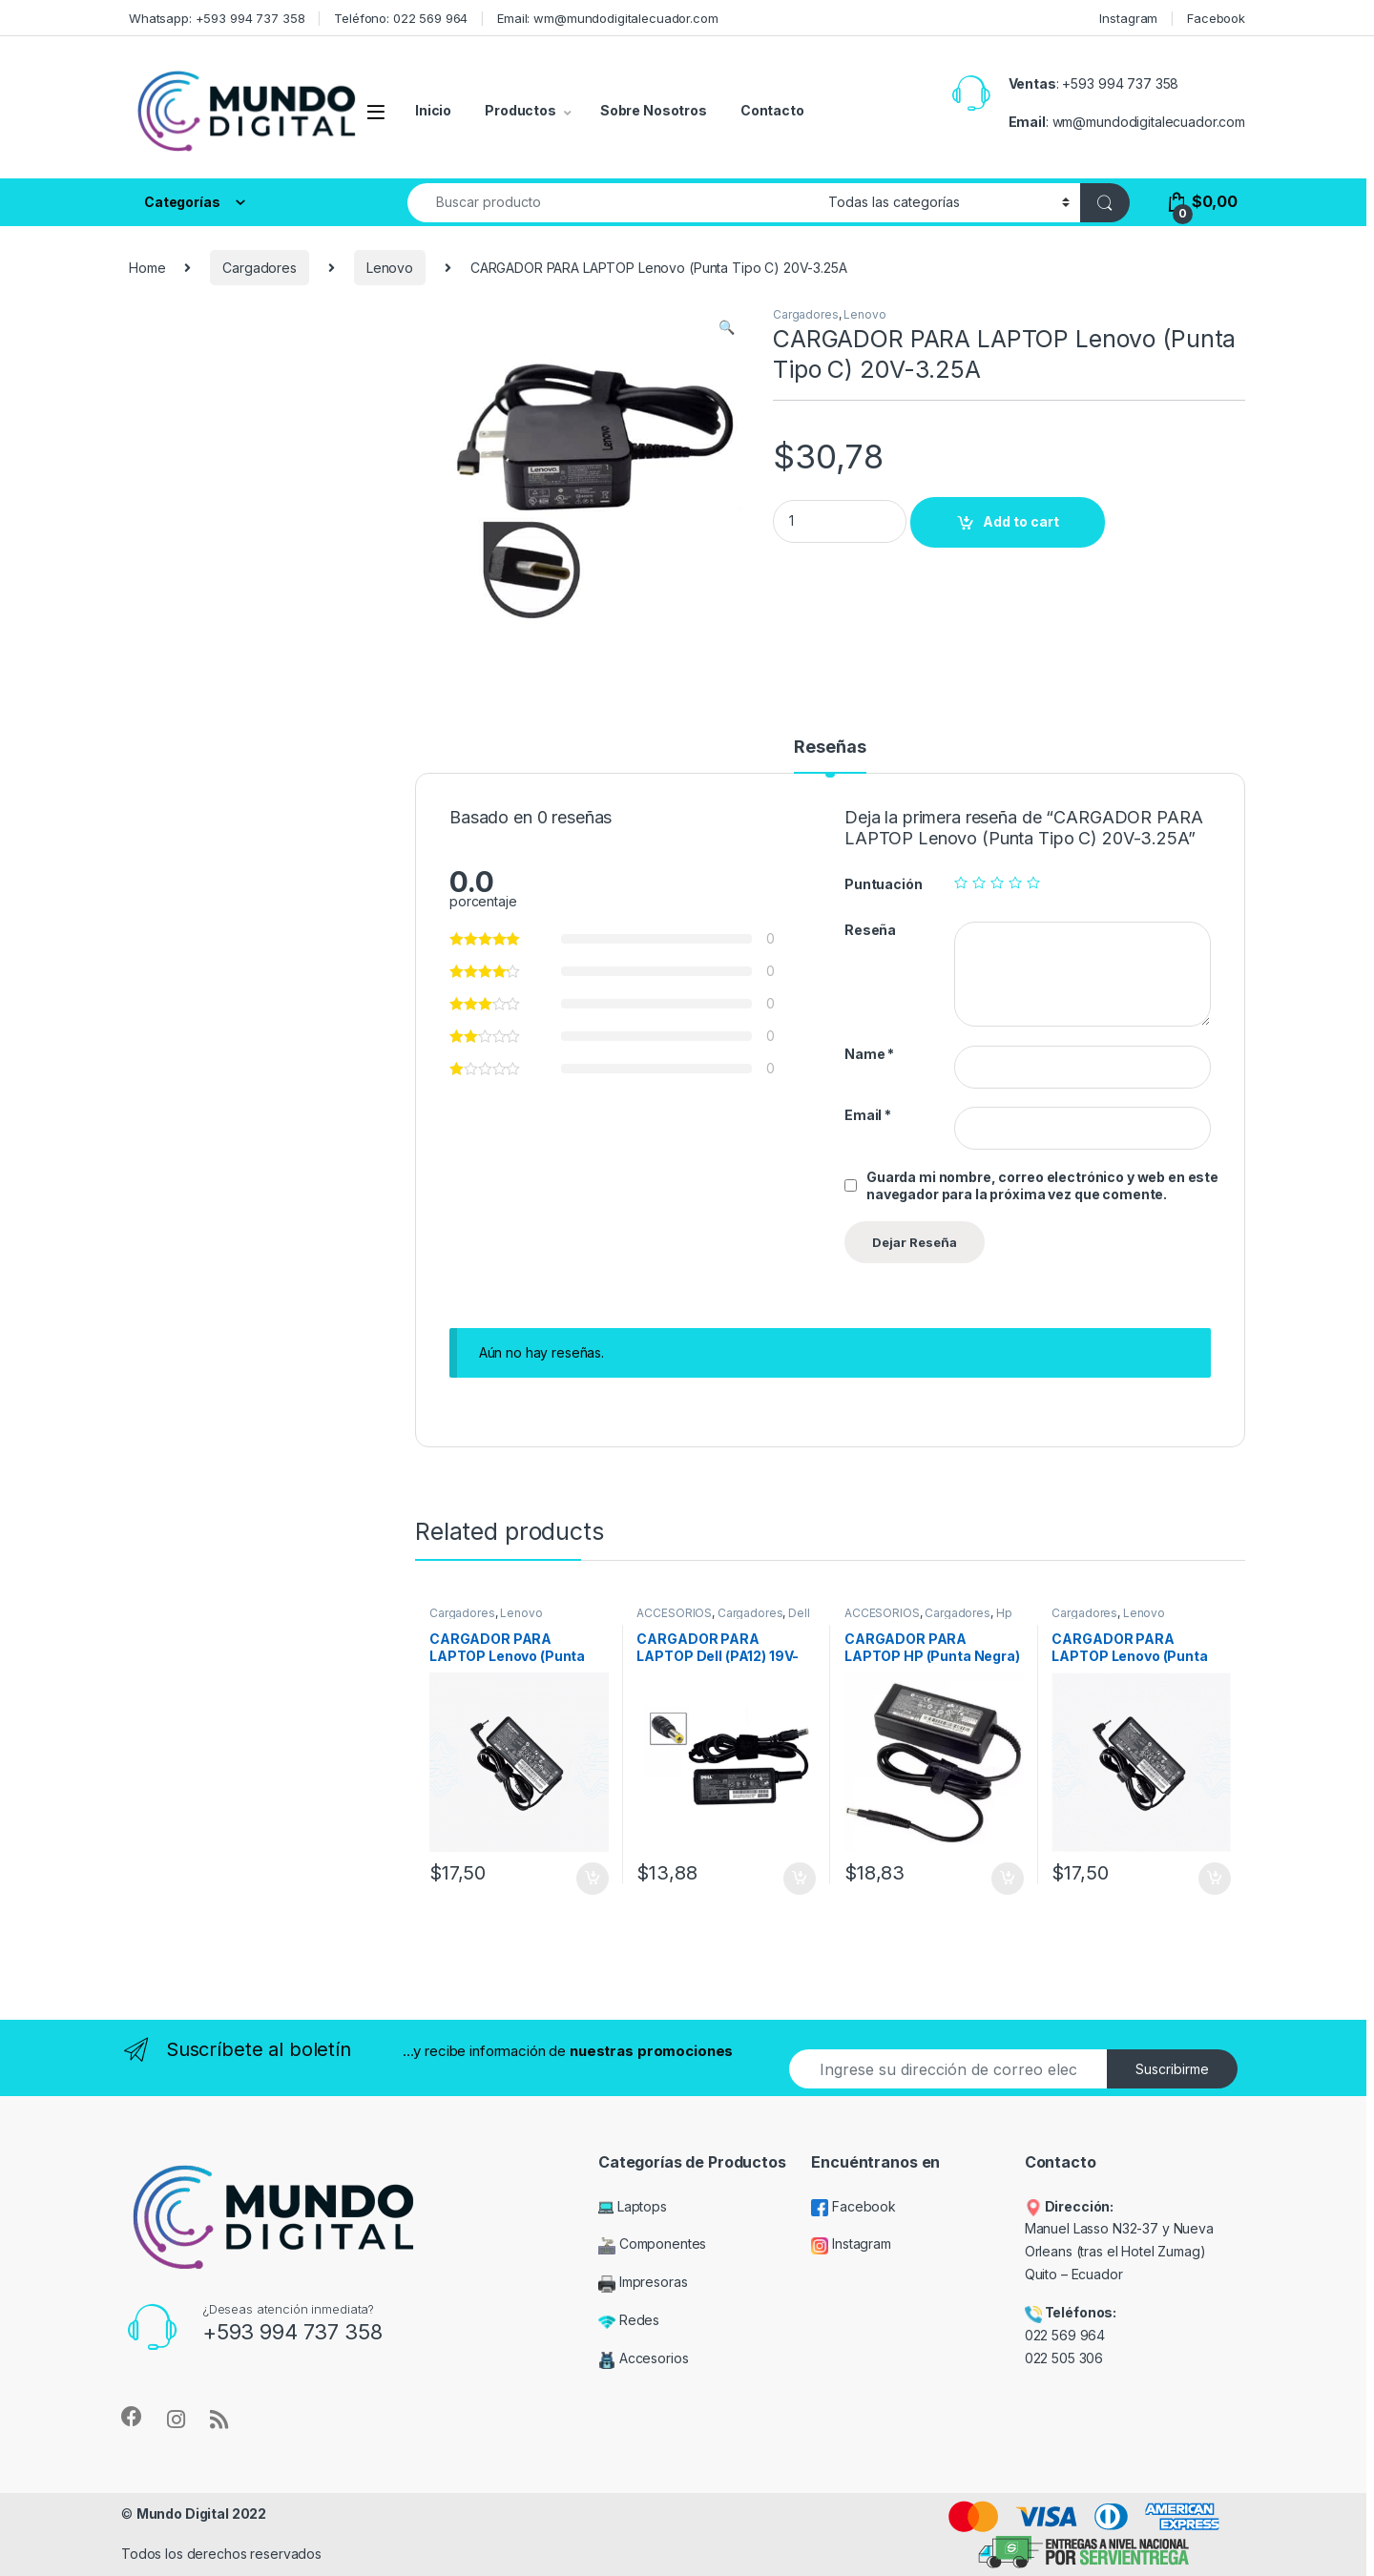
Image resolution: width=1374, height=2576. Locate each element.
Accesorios (643, 2358)
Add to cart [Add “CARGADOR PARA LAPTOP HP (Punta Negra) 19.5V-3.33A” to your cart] (1007, 1878)
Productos (520, 110)
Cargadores (259, 268)
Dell (798, 1613)
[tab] (829, 755)
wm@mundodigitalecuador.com (1148, 122)
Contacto (772, 110)
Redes (628, 2320)
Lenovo (389, 268)
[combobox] (612, 202)
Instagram (1128, 18)
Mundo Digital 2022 (201, 2513)
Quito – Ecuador (1074, 2274)
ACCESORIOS (674, 1613)
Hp (1004, 1613)
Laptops (632, 2206)
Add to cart (1021, 521)
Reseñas (829, 747)
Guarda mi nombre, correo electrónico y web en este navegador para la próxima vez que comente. (1042, 1185)
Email (867, 1115)
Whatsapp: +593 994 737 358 (216, 18)
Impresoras (642, 2282)
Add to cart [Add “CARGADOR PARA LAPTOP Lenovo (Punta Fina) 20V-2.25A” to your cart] (1214, 1878)
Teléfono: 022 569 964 (401, 18)
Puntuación (883, 884)
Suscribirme (1172, 2069)
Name (869, 1054)
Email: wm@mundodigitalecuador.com (607, 18)
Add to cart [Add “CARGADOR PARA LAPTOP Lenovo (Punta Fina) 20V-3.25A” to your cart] (592, 1878)
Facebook (1216, 18)
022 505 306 (1066, 2358)
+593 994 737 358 (1120, 83)
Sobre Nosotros (653, 110)
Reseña (870, 930)
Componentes (652, 2243)
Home (147, 268)
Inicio (433, 110)
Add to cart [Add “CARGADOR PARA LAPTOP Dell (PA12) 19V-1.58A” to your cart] (799, 1878)
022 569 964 (1065, 2335)
